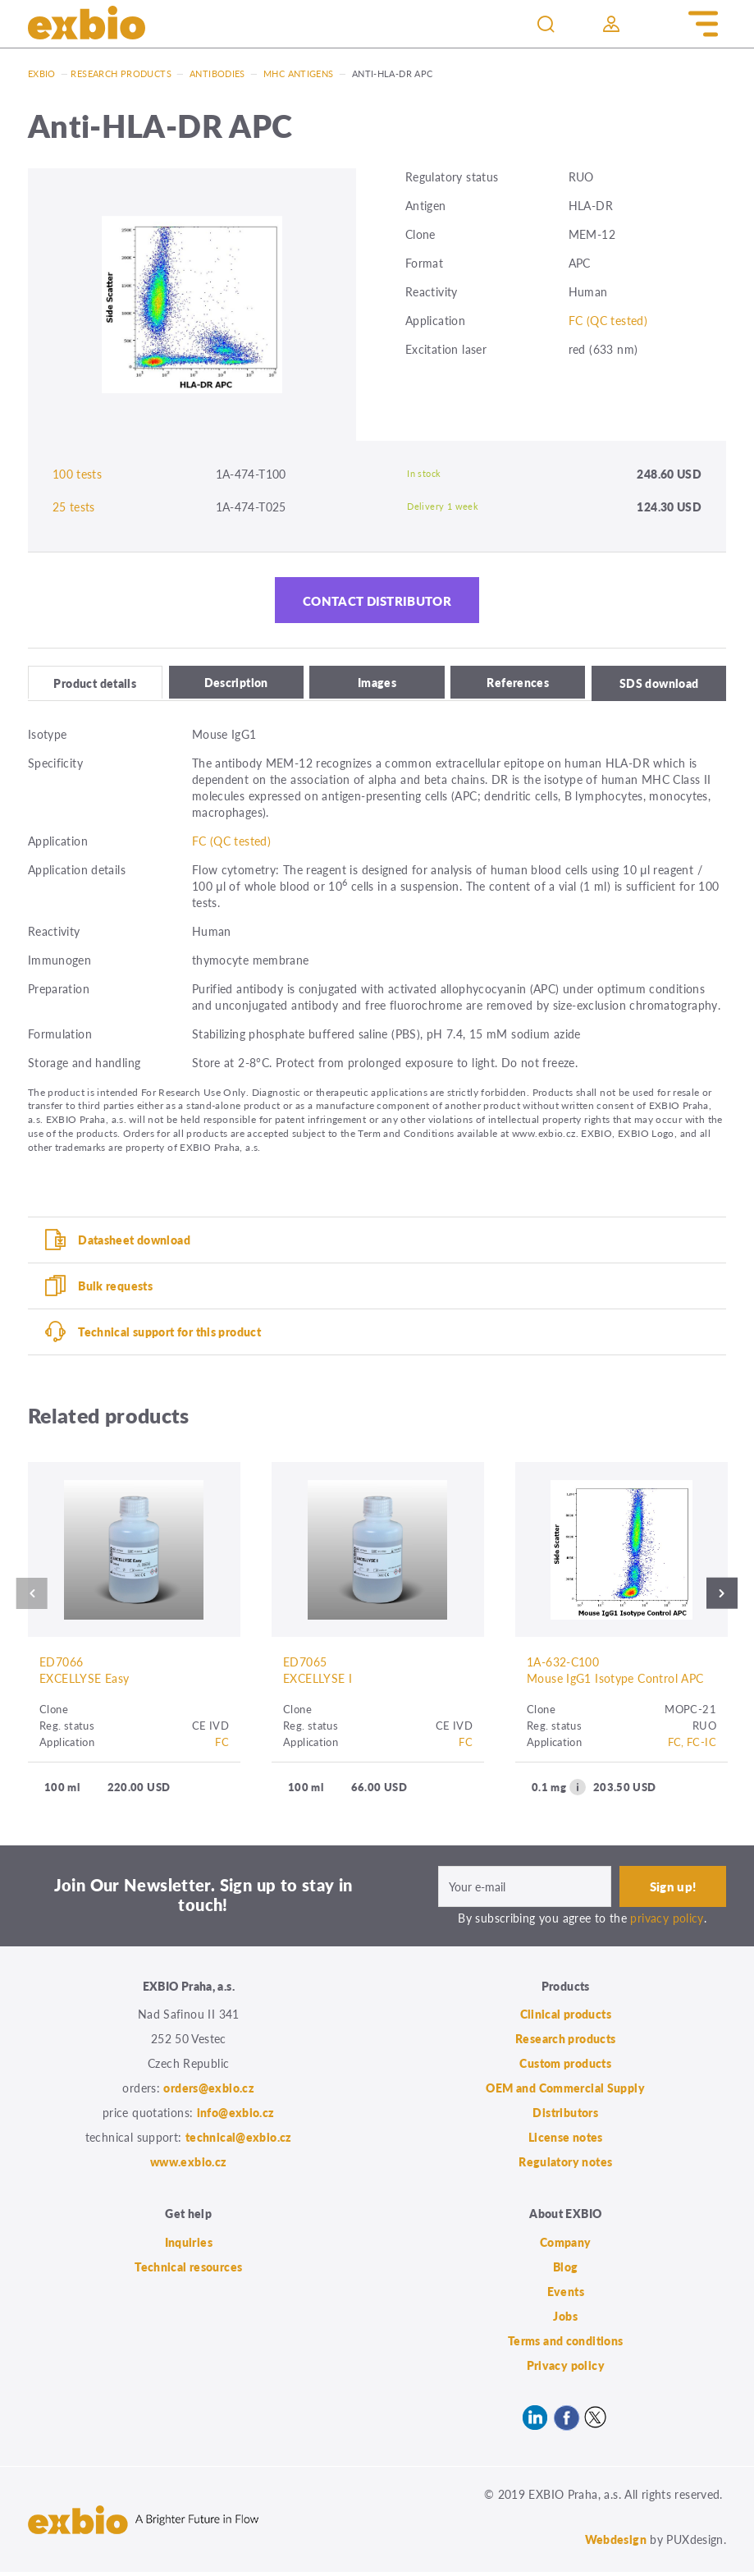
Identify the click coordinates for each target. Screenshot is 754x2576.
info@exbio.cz (236, 2116)
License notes (565, 2141)
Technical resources (188, 2270)
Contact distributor (376, 602)
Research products (121, 73)
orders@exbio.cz (208, 2091)
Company (566, 2246)
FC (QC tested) (608, 320)
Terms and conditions (566, 2344)
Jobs (565, 2320)
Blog (565, 2270)
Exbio (42, 73)
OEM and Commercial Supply (565, 2091)
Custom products (565, 2067)
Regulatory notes (565, 2165)
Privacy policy (566, 2369)
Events (565, 2295)
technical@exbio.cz (238, 2141)
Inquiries (188, 2246)
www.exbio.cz (188, 2165)
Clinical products (565, 2018)
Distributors (565, 2116)
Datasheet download (134, 1242)
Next (725, 1597)
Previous (28, 1597)
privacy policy (666, 1922)
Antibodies (217, 73)
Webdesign (616, 2543)
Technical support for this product (169, 1334)
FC (222, 1745)
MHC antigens (298, 73)
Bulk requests (115, 1288)
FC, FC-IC (692, 1745)
